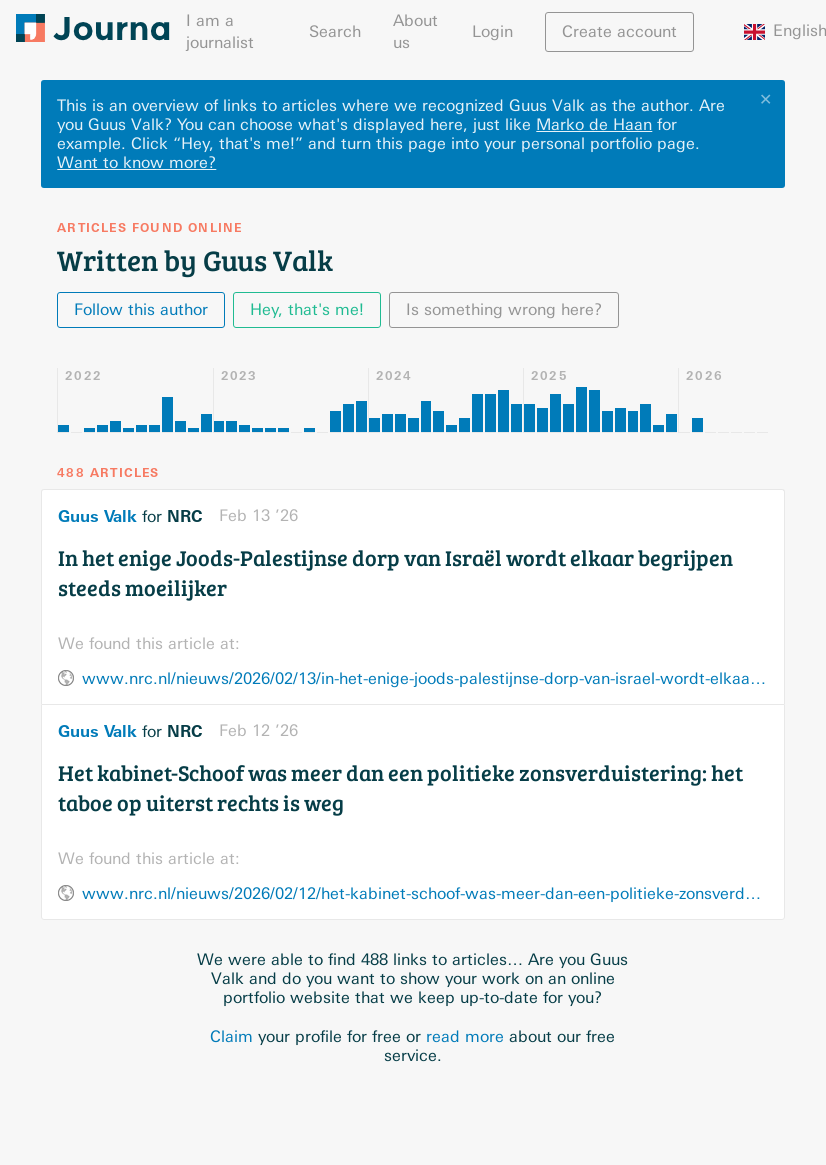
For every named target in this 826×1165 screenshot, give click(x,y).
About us (415, 31)
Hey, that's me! (307, 309)
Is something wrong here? (504, 309)
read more (465, 1036)
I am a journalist (220, 31)
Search (335, 31)
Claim (231, 1036)
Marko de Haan (594, 124)
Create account (619, 31)
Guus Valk (97, 516)
